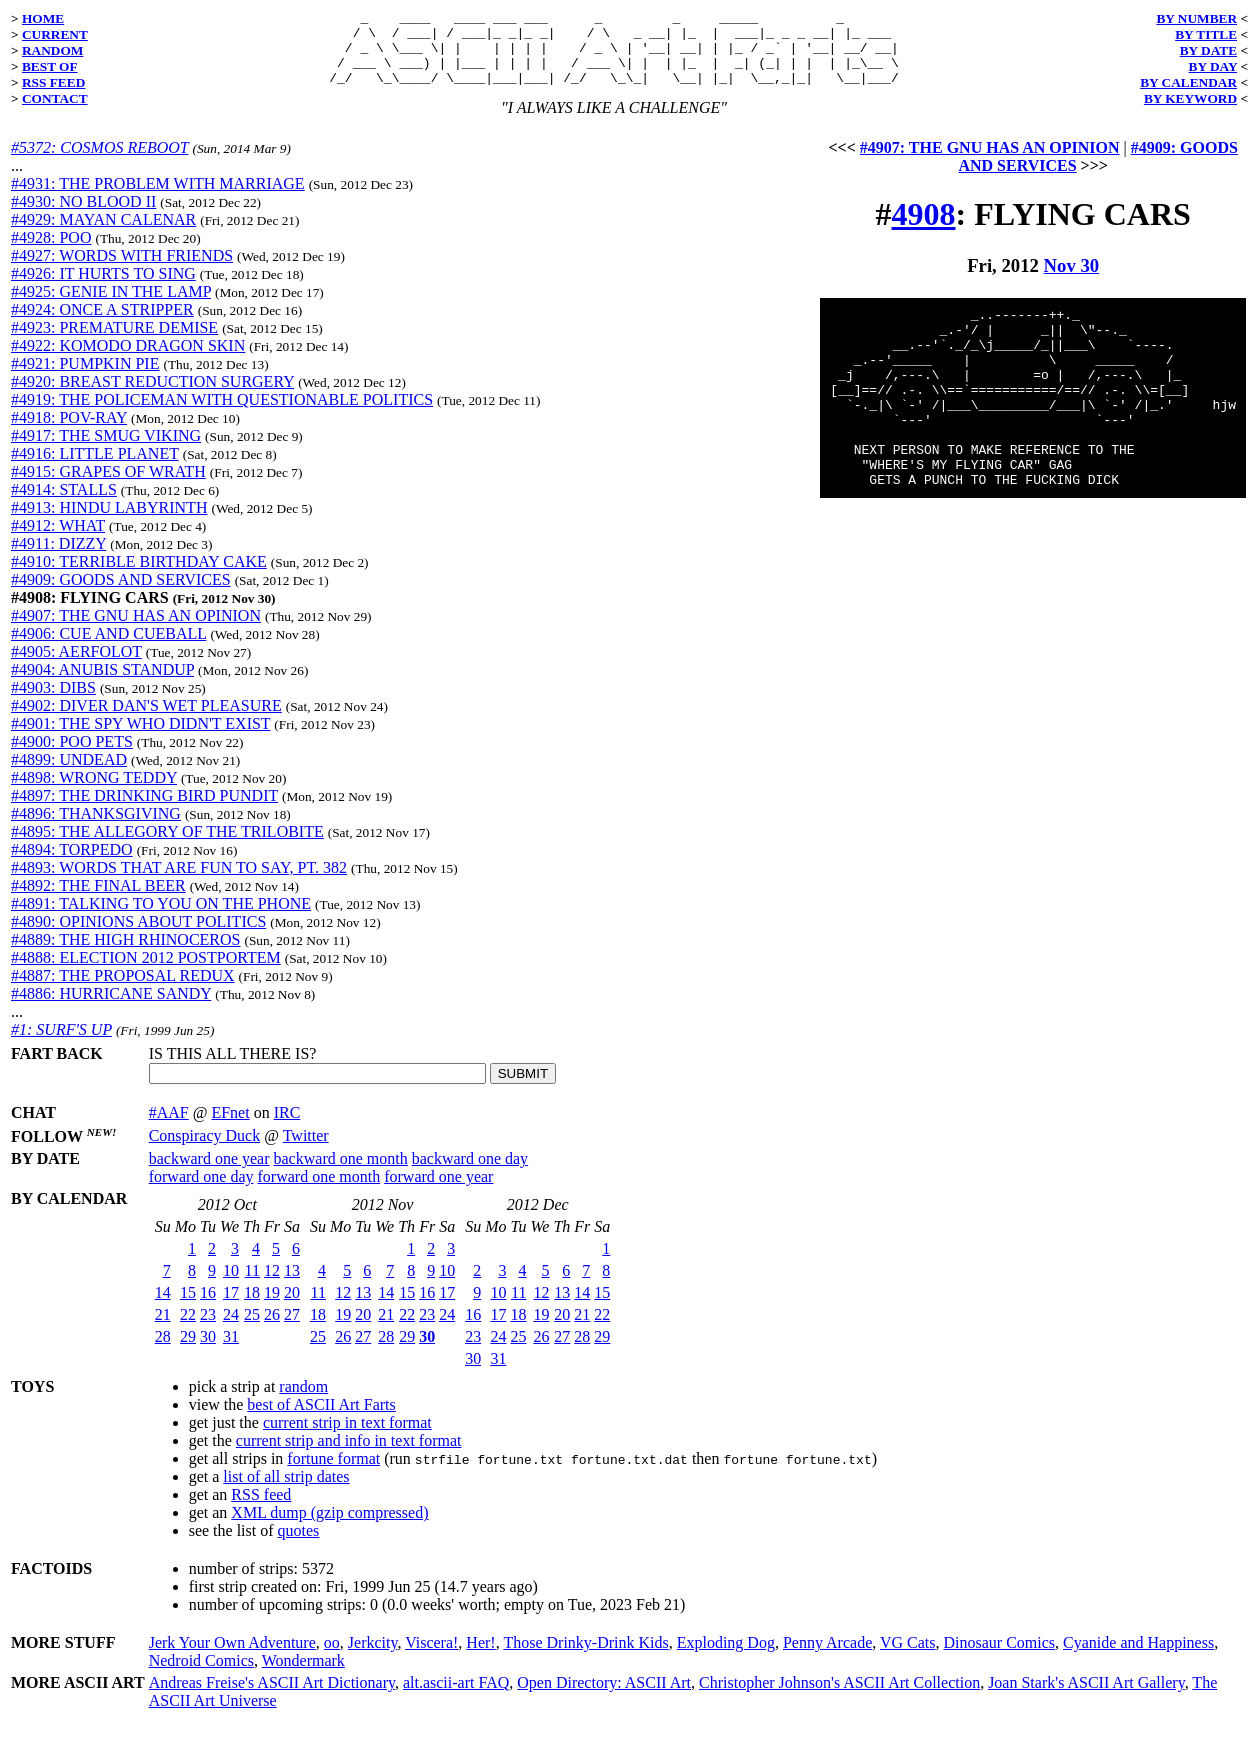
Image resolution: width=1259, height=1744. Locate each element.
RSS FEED (53, 82)
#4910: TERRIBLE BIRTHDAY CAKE (139, 576)
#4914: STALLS (64, 504)
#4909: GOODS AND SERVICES (121, 594)
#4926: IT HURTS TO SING (103, 288)
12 (272, 1285)
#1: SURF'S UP (61, 1044)
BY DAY (1213, 66)
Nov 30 (1072, 280)
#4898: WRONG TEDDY (94, 792)
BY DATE (1208, 50)
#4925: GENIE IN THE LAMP (111, 306)
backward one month (341, 1173)
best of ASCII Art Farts (321, 1419)
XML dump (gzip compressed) (329, 1527)
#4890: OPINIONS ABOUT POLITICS (138, 936)
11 (252, 1285)
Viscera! (431, 1657)
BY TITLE (1206, 34)
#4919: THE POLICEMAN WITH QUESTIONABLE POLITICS (222, 414)
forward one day (201, 1191)
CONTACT (55, 98)
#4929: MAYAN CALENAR (103, 234)
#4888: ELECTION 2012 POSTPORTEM (146, 972)
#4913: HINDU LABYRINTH (109, 522)
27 (292, 1329)
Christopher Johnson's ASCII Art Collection (839, 1697)
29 (188, 1351)
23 (208, 1329)
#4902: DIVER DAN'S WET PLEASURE (146, 720)
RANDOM (52, 50)
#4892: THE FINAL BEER (98, 900)
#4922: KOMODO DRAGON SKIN (128, 360)
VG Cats (908, 1657)
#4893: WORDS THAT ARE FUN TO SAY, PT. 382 (179, 882)
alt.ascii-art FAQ (456, 1697)
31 (231, 1351)
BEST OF (50, 66)
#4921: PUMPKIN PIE (85, 378)
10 (231, 1285)
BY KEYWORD (1190, 98)
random (303, 1401)
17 (231, 1307)
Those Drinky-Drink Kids (585, 1657)
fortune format (333, 1473)
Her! (480, 1657)
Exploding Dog (726, 1657)
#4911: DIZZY (58, 558)
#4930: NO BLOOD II (83, 216)
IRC (287, 1127)
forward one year (438, 1191)
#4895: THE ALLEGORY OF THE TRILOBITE (167, 846)
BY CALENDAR (1188, 82)
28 (163, 1351)
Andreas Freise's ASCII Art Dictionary (272, 1697)
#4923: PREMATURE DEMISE (114, 342)
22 (188, 1329)
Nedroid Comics (201, 1675)
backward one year (209, 1173)
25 (252, 1329)
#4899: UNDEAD (69, 774)
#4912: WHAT (58, 540)
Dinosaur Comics (1000, 1657)
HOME (43, 18)
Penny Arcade (827, 1657)
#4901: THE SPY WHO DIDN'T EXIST (140, 738)
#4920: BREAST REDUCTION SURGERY (152, 396)
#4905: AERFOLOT (76, 666)
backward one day (470, 1173)
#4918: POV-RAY (69, 432)
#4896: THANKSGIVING (96, 828)
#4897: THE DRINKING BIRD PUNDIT (144, 810)
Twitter (306, 1150)
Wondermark (303, 1675)
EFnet (230, 1127)
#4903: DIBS (53, 702)
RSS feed (261, 1509)
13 (292, 1285)
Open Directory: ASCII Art (604, 1697)
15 (188, 1307)
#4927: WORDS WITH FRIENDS (122, 270)
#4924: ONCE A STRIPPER (102, 324)
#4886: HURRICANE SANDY (111, 1008)
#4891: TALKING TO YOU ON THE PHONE (161, 918)
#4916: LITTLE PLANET (95, 468)
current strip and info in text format (349, 1455)
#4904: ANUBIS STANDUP (102, 684)
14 (163, 1307)
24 (231, 1329)
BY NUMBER (1196, 18)
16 (208, 1307)
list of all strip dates (286, 1491)
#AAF (169, 1127)
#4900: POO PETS (72, 756)
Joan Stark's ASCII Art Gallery (1086, 1697)
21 (163, 1329)
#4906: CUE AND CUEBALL (108, 648)
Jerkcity (373, 1657)
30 (208, 1351)
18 (252, 1307)
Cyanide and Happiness (1138, 1657)
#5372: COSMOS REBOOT (99, 162)
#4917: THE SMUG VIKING (106, 450)
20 (292, 1307)
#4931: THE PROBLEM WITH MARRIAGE (158, 198)
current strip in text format (347, 1437)
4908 (924, 229)
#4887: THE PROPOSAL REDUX (123, 990)
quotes (299, 1545)
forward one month (319, 1191)
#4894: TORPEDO (72, 864)
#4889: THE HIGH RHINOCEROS (125, 954)
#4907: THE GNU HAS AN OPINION (136, 630)
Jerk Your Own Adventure (232, 1657)
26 (272, 1329)
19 (272, 1307)
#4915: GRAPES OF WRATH (108, 486)
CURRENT (55, 34)
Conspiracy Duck (205, 1150)
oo (332, 1657)
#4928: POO (51, 252)
